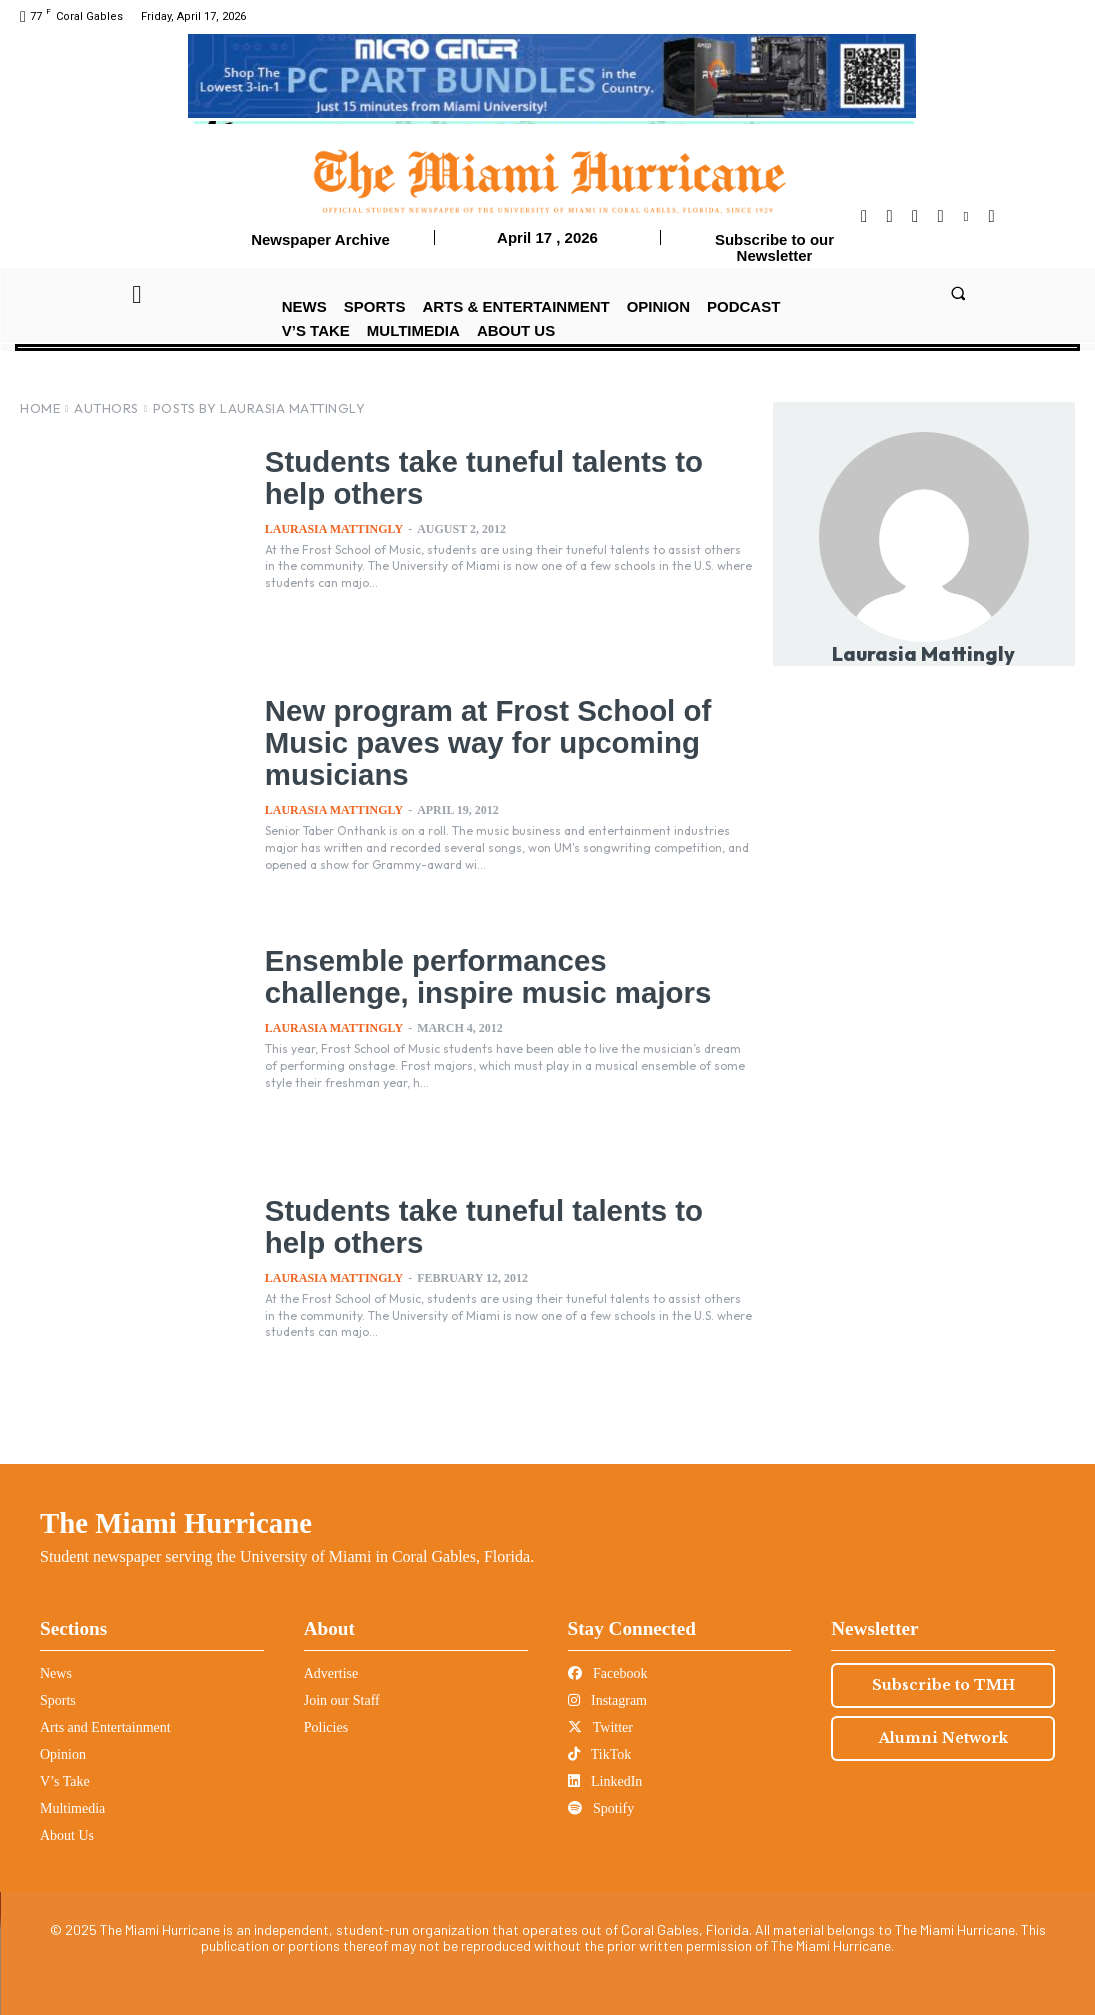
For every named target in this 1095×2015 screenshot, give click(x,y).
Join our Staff (342, 1700)
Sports (58, 1700)
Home (40, 408)
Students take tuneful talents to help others (503, 477)
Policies (326, 1727)
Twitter (600, 1727)
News (56, 1673)
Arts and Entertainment (105, 1727)
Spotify (601, 1808)
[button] (958, 293)
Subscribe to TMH (943, 1685)
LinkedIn (605, 1781)
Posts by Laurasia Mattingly (259, 408)
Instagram (607, 1700)
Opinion (63, 1754)
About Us (67, 1835)
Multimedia (72, 1808)
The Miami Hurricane (176, 1523)
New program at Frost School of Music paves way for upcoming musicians (507, 742)
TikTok (600, 1754)
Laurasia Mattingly (334, 529)
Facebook (608, 1673)
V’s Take (65, 1781)
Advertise (331, 1673)
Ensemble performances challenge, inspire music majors (508, 976)
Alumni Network (943, 1738)
